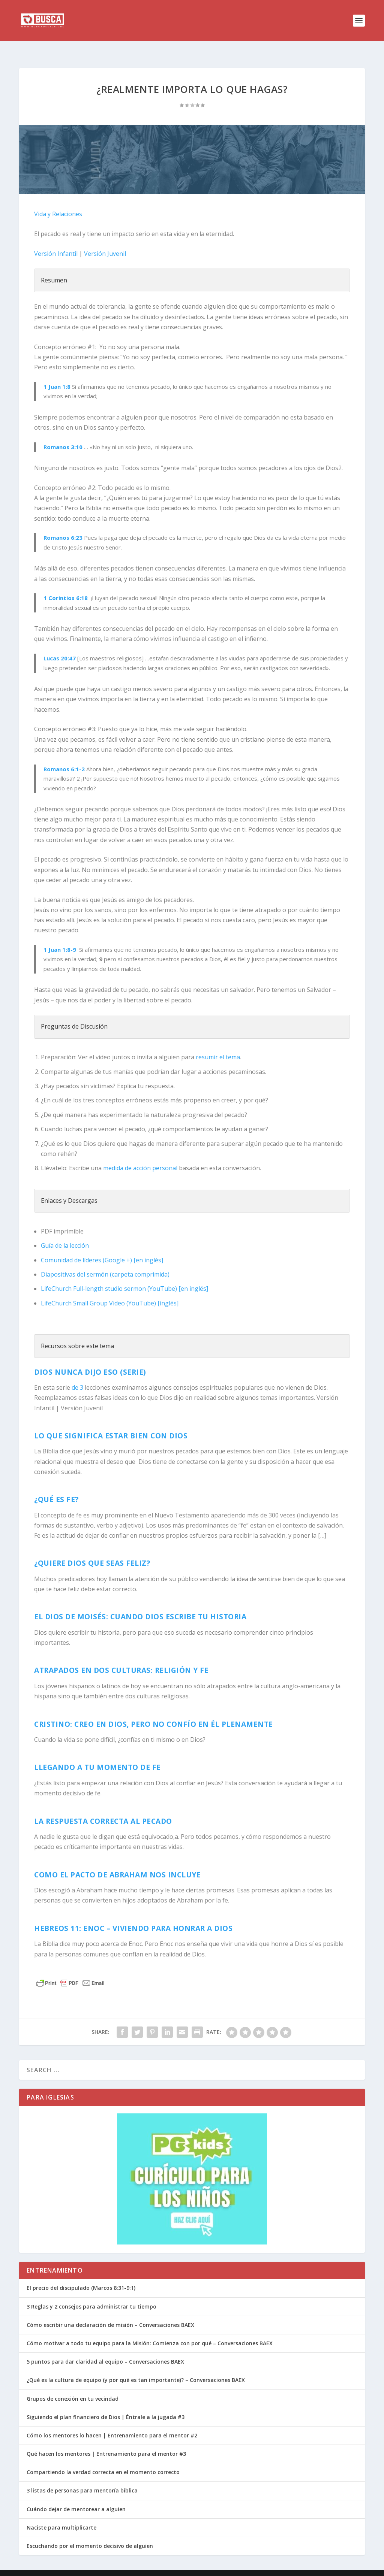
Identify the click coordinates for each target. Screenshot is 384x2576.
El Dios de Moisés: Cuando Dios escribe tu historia (140, 1604)
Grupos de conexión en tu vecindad (72, 2386)
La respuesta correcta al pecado (103, 1809)
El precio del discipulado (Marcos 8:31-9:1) (81, 2275)
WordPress (141, 2567)
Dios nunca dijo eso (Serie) (90, 1360)
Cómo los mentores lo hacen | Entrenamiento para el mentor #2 (112, 2423)
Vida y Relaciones (58, 202)
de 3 (77, 1375)
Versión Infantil (56, 241)
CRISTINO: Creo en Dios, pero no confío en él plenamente (153, 1712)
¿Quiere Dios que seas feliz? (92, 1551)
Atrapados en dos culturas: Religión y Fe (121, 1658)
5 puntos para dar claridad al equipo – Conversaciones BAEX (105, 2349)
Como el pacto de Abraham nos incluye (117, 1863)
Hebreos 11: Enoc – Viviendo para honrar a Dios (133, 1916)
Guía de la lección (65, 1233)
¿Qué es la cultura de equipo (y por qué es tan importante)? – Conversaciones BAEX (136, 2367)
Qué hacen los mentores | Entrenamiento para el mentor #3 (106, 2441)
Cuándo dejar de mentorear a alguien (76, 2497)
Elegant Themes (71, 2567)
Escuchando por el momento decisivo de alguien (90, 2533)
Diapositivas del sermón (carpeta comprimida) (105, 1262)
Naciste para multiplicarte (61, 2515)
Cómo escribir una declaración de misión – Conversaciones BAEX (110, 2312)
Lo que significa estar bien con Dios (111, 1424)
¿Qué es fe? (56, 1487)
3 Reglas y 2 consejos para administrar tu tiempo (91, 2294)
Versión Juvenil (105, 241)
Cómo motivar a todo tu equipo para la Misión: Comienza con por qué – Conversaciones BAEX (150, 2331)
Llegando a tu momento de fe (97, 1755)
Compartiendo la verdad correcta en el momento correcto (103, 2460)
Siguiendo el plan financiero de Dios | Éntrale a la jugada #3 (105, 2405)
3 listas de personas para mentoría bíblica (82, 2478)
